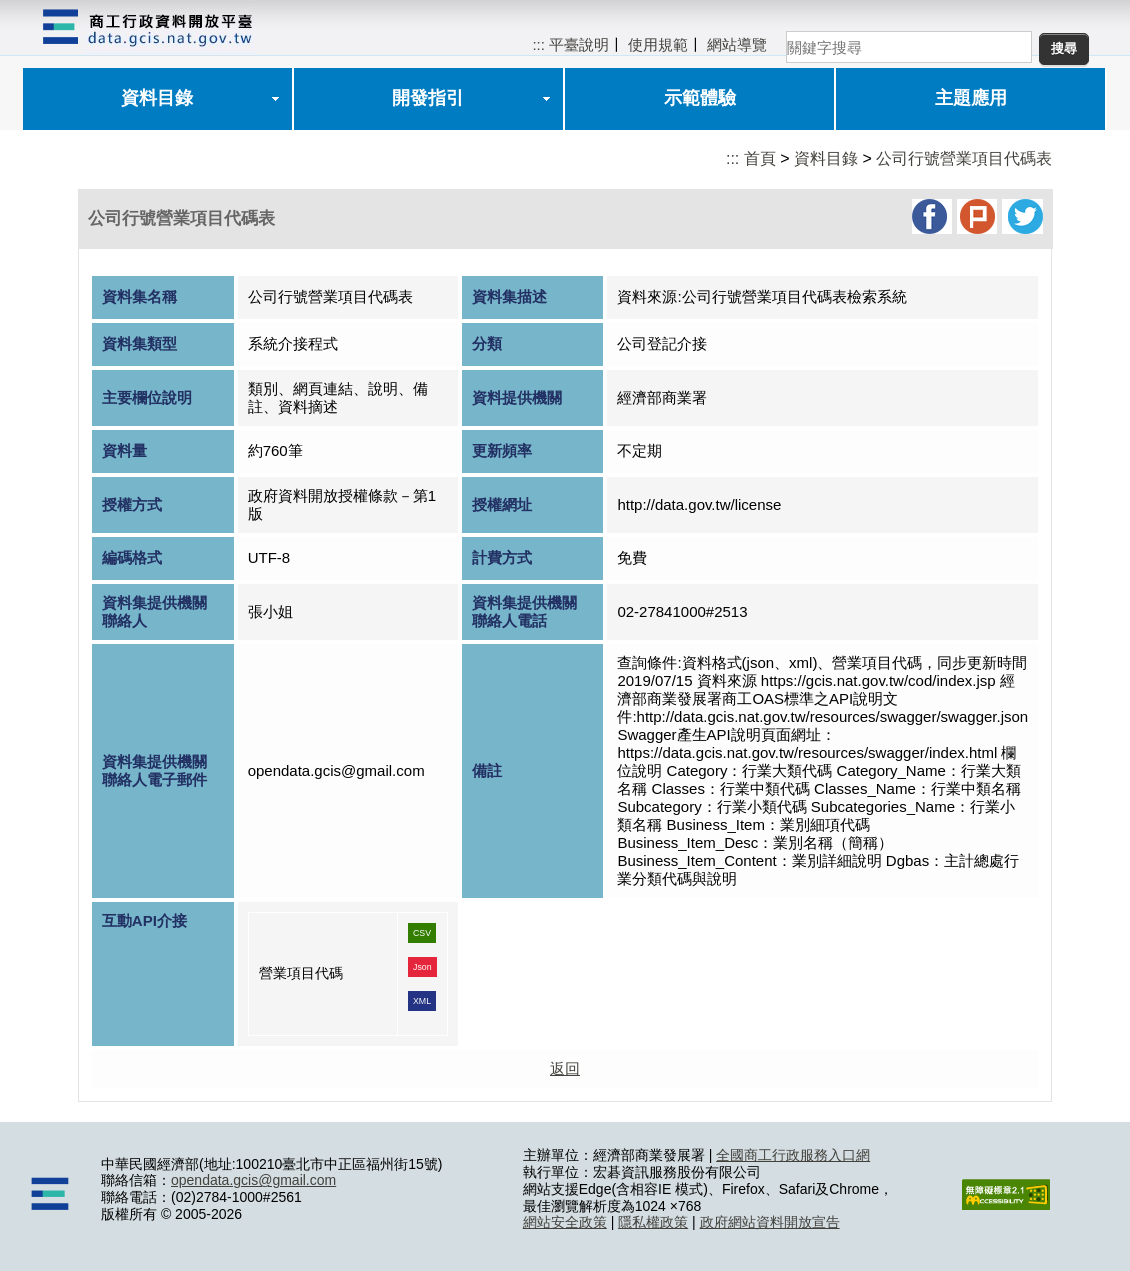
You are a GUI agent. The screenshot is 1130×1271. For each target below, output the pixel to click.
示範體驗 (700, 98)
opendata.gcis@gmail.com (253, 1180)
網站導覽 (737, 44)
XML (422, 1001)
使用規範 (658, 44)
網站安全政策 (565, 1222)
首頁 (760, 158)
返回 (565, 1068)
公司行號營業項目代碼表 (964, 158)
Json (422, 967)
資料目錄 (157, 98)
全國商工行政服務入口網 (793, 1155)
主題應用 (971, 98)
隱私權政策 (653, 1222)
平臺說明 (579, 44)
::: (538, 44)
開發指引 (428, 98)
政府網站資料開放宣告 (770, 1222)
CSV (422, 933)
